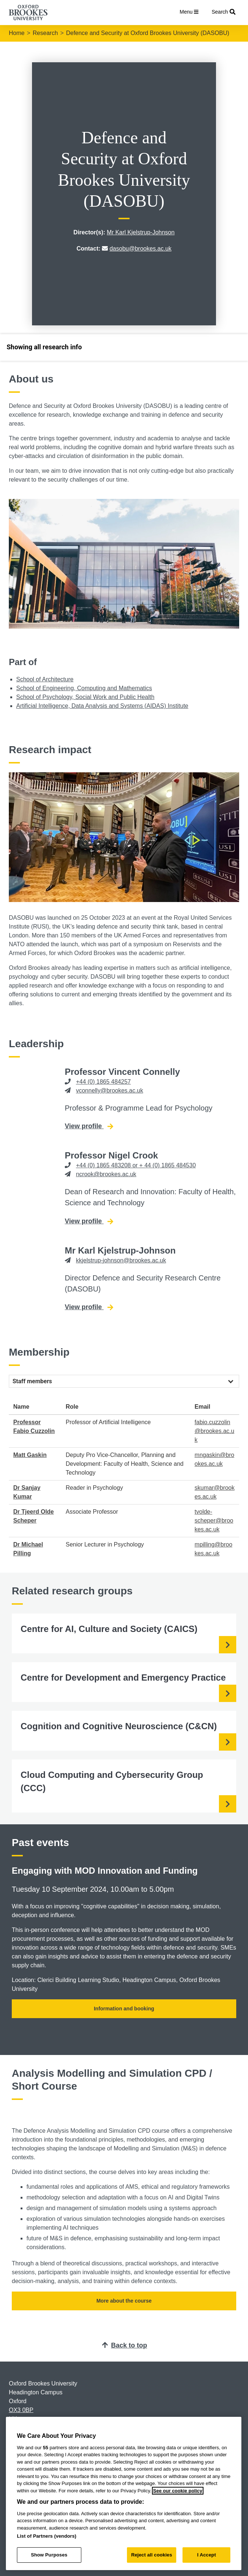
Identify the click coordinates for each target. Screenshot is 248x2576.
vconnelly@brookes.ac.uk (109, 1090)
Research (45, 33)
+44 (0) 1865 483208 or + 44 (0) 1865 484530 (136, 1165)
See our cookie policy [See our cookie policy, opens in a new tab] (177, 2490)
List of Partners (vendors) (47, 2536)
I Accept (206, 2555)
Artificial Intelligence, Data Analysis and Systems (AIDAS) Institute (102, 706)
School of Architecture (45, 679)
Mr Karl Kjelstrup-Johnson (140, 232)
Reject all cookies (151, 2555)
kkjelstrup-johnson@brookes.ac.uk (121, 1260)
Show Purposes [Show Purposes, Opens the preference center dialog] (49, 2555)
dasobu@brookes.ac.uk (140, 248)
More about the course (124, 2301)
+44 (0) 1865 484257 (103, 1082)
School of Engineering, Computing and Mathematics (84, 688)
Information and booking (124, 2008)
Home (17, 33)
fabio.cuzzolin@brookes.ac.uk (214, 1431)
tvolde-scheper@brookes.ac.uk (214, 1520)
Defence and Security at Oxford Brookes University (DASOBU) (147, 33)
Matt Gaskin (30, 1455)
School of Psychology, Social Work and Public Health (85, 697)
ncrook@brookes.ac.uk (106, 1174)
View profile (89, 1125)
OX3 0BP (21, 2410)
